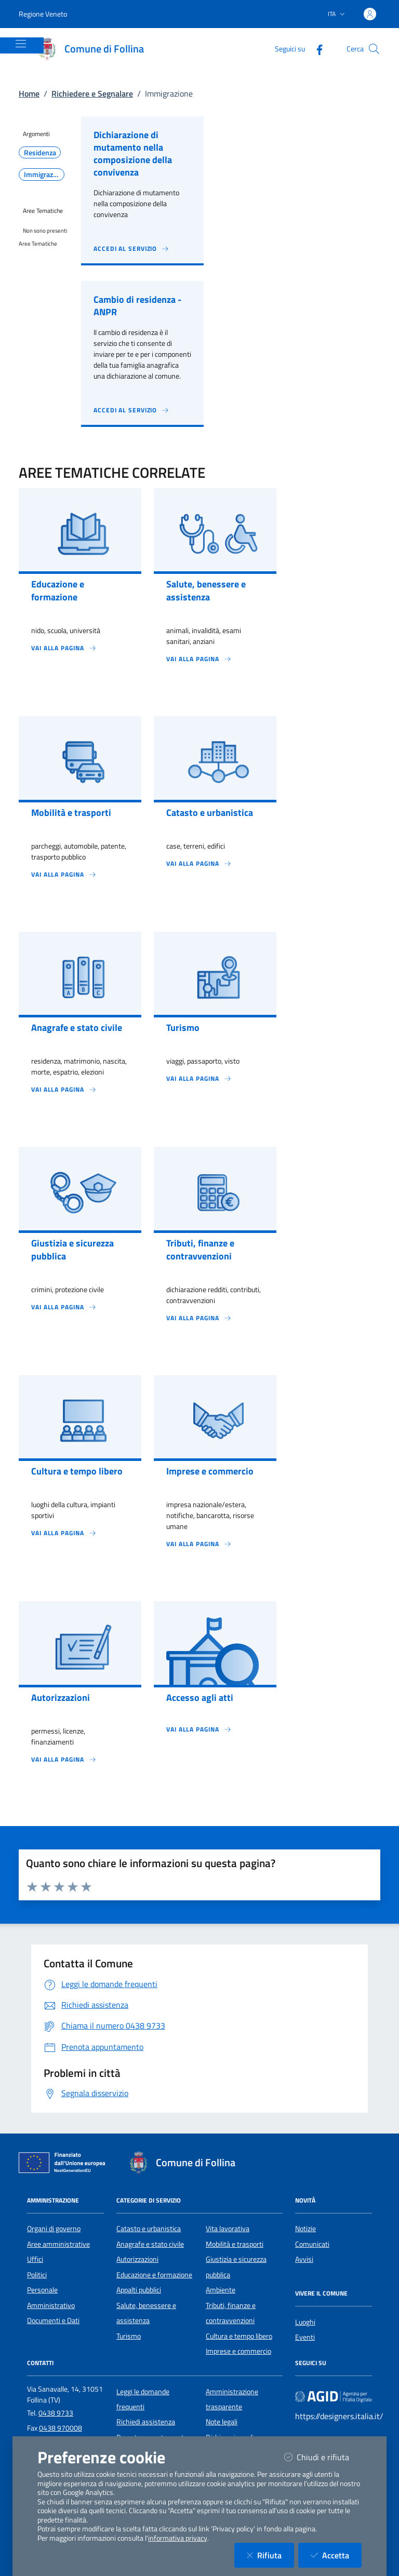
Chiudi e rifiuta (323, 2456)
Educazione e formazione (154, 2274)
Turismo (128, 2336)
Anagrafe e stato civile (150, 2244)
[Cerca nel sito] (374, 49)
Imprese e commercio (238, 2351)
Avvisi (304, 2259)
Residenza (40, 152)
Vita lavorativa (227, 2228)
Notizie (305, 2228)
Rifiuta (270, 2554)
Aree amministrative (58, 2244)
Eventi (305, 2337)
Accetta (336, 2554)
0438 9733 (55, 2413)
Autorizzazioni (137, 2259)
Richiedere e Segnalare (92, 93)
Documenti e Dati (53, 2320)
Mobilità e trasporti (234, 2244)
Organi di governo (54, 2228)
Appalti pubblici (138, 2290)
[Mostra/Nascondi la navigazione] (21, 43)
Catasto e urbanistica (148, 2228)
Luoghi (305, 2322)
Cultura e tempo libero (239, 2336)
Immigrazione (44, 174)
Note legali (221, 2421)
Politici (37, 2274)
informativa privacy (177, 2538)
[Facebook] (315, 48)
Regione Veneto (43, 13)
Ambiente (220, 2290)
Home (29, 93)
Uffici (35, 2259)
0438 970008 (60, 2428)
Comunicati (312, 2244)
